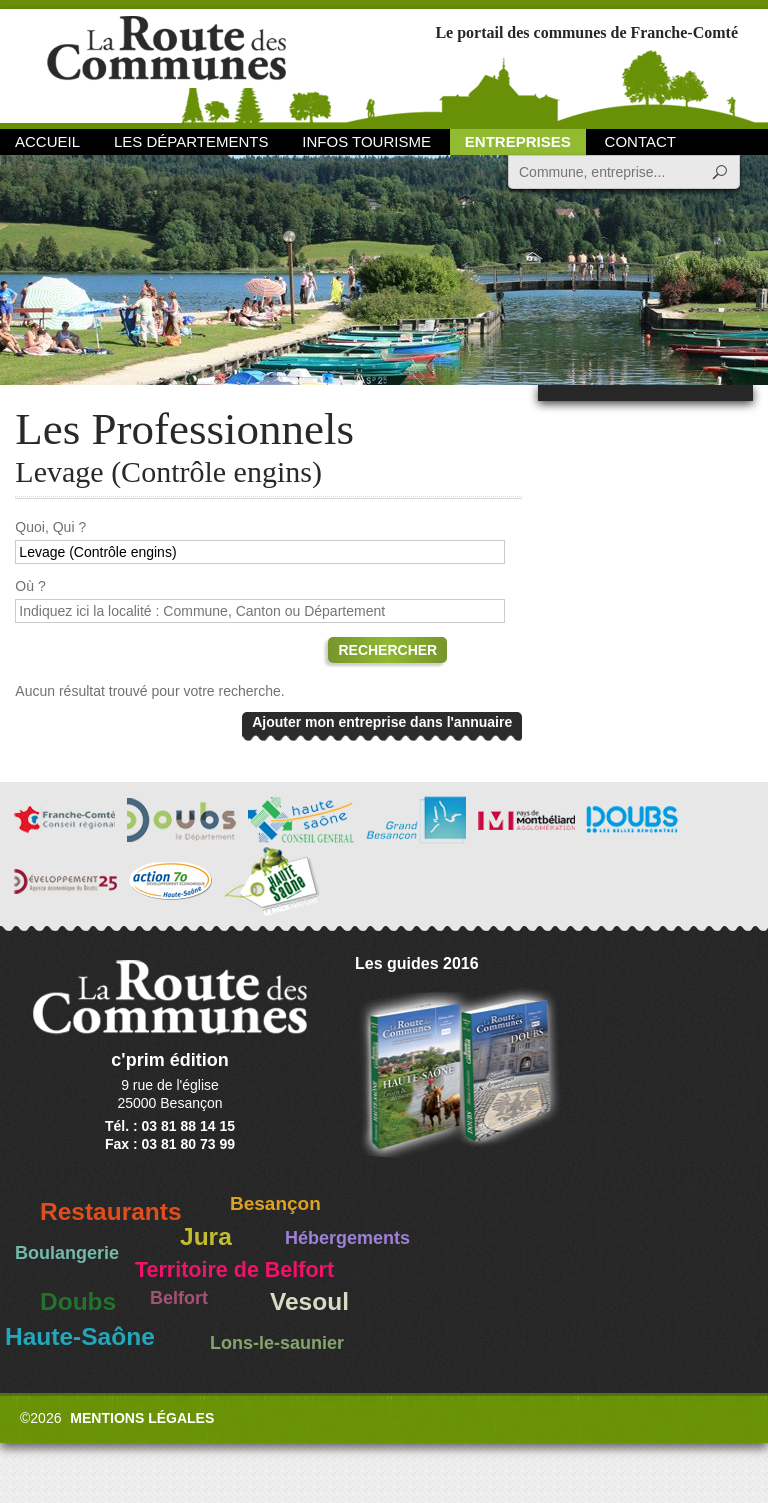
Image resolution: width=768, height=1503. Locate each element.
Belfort (179, 1298)
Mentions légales (142, 1418)
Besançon (275, 1203)
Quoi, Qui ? (50, 527)
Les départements (191, 141)
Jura (206, 1236)
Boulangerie (67, 1253)
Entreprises (518, 141)
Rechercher (387, 650)
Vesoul (309, 1301)
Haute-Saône (80, 1336)
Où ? (30, 586)
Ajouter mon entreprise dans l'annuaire (382, 722)
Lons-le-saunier (277, 1343)
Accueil (47, 141)
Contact (640, 141)
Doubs (78, 1301)
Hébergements (347, 1238)
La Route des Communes (166, 64)
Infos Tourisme (366, 141)
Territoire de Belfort (234, 1270)
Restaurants (111, 1211)
